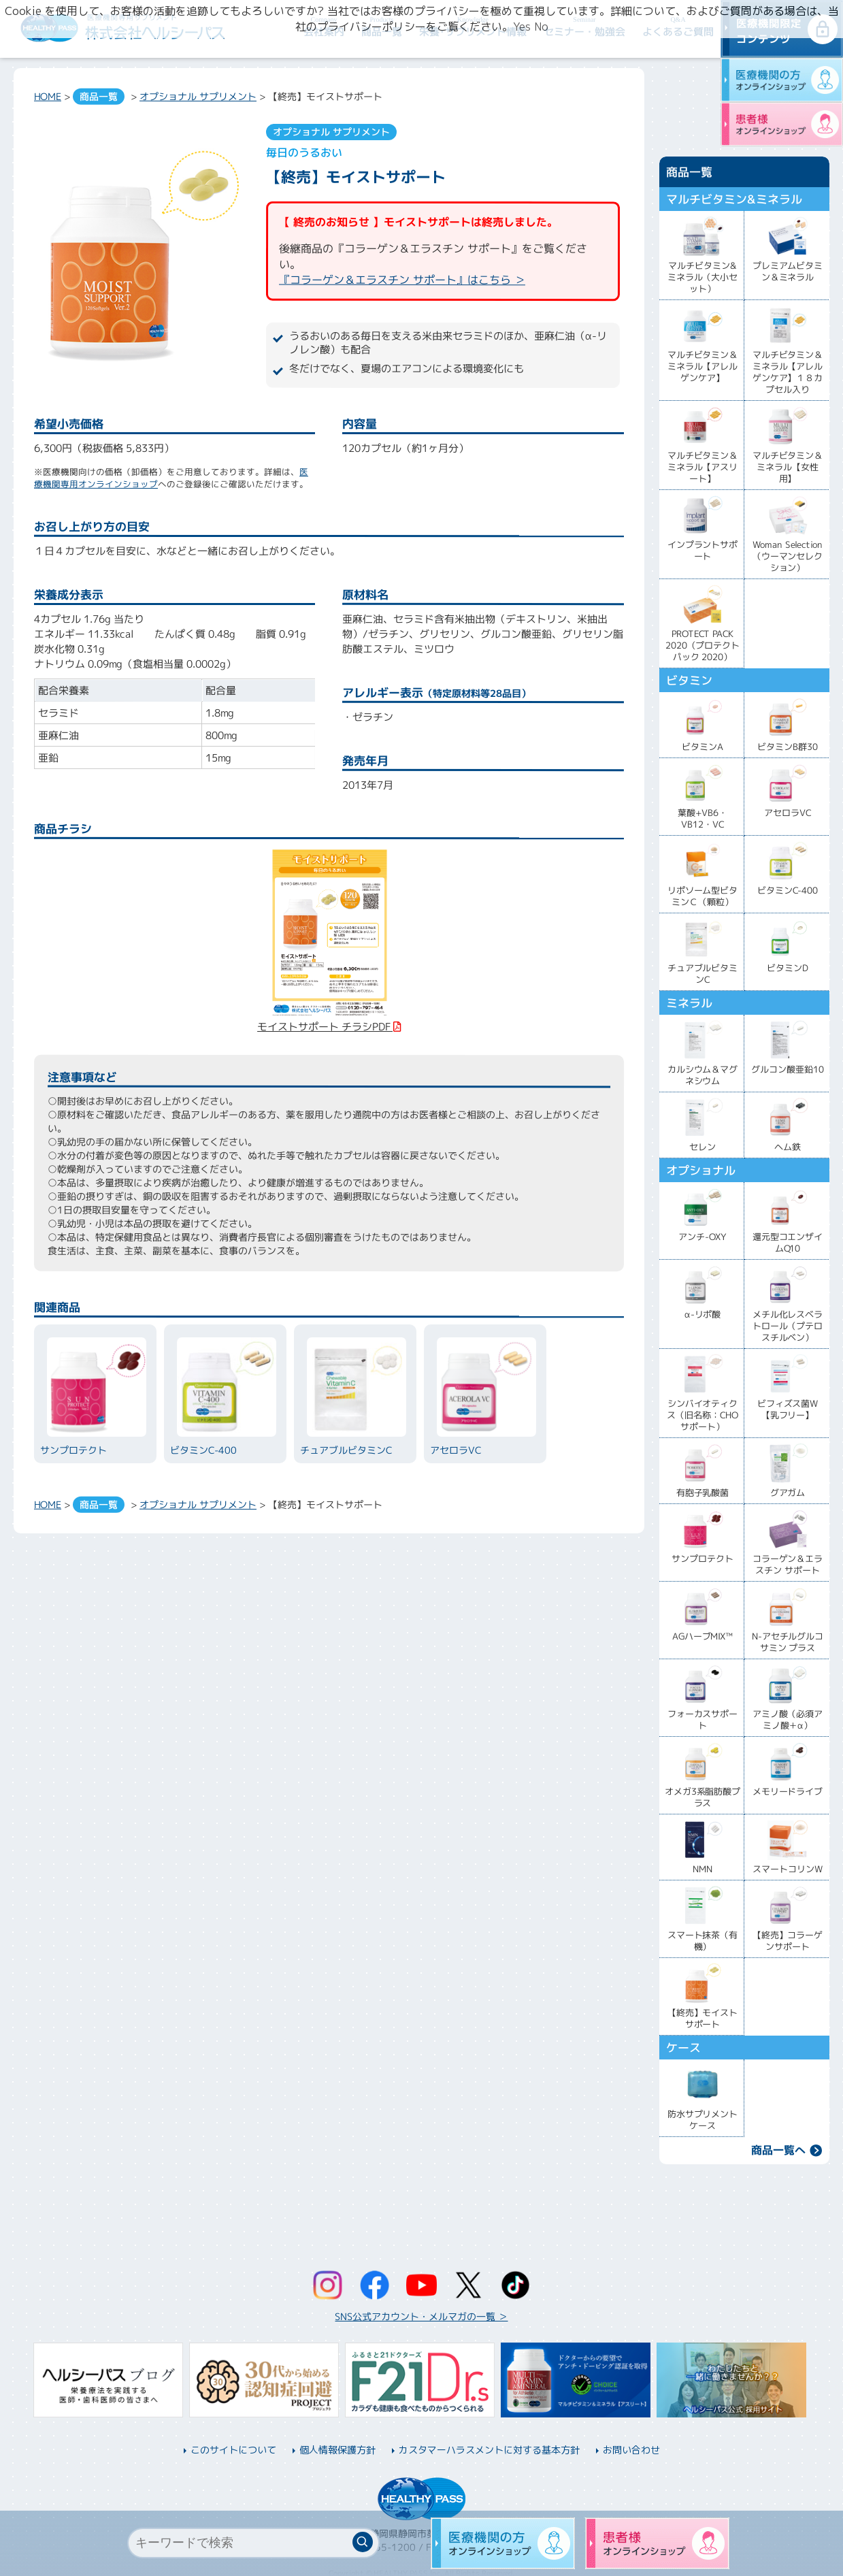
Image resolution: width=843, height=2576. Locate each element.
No (541, 26)
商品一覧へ (778, 2149)
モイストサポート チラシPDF (324, 1019)
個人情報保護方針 (337, 2449)
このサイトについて (233, 2449)
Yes (522, 26)
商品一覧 (99, 96)
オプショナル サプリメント (198, 96)
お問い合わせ (631, 2449)
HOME (47, 96)
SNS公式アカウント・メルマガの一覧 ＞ (421, 2316)
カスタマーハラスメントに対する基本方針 (489, 2449)
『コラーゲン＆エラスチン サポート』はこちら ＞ (402, 280)
